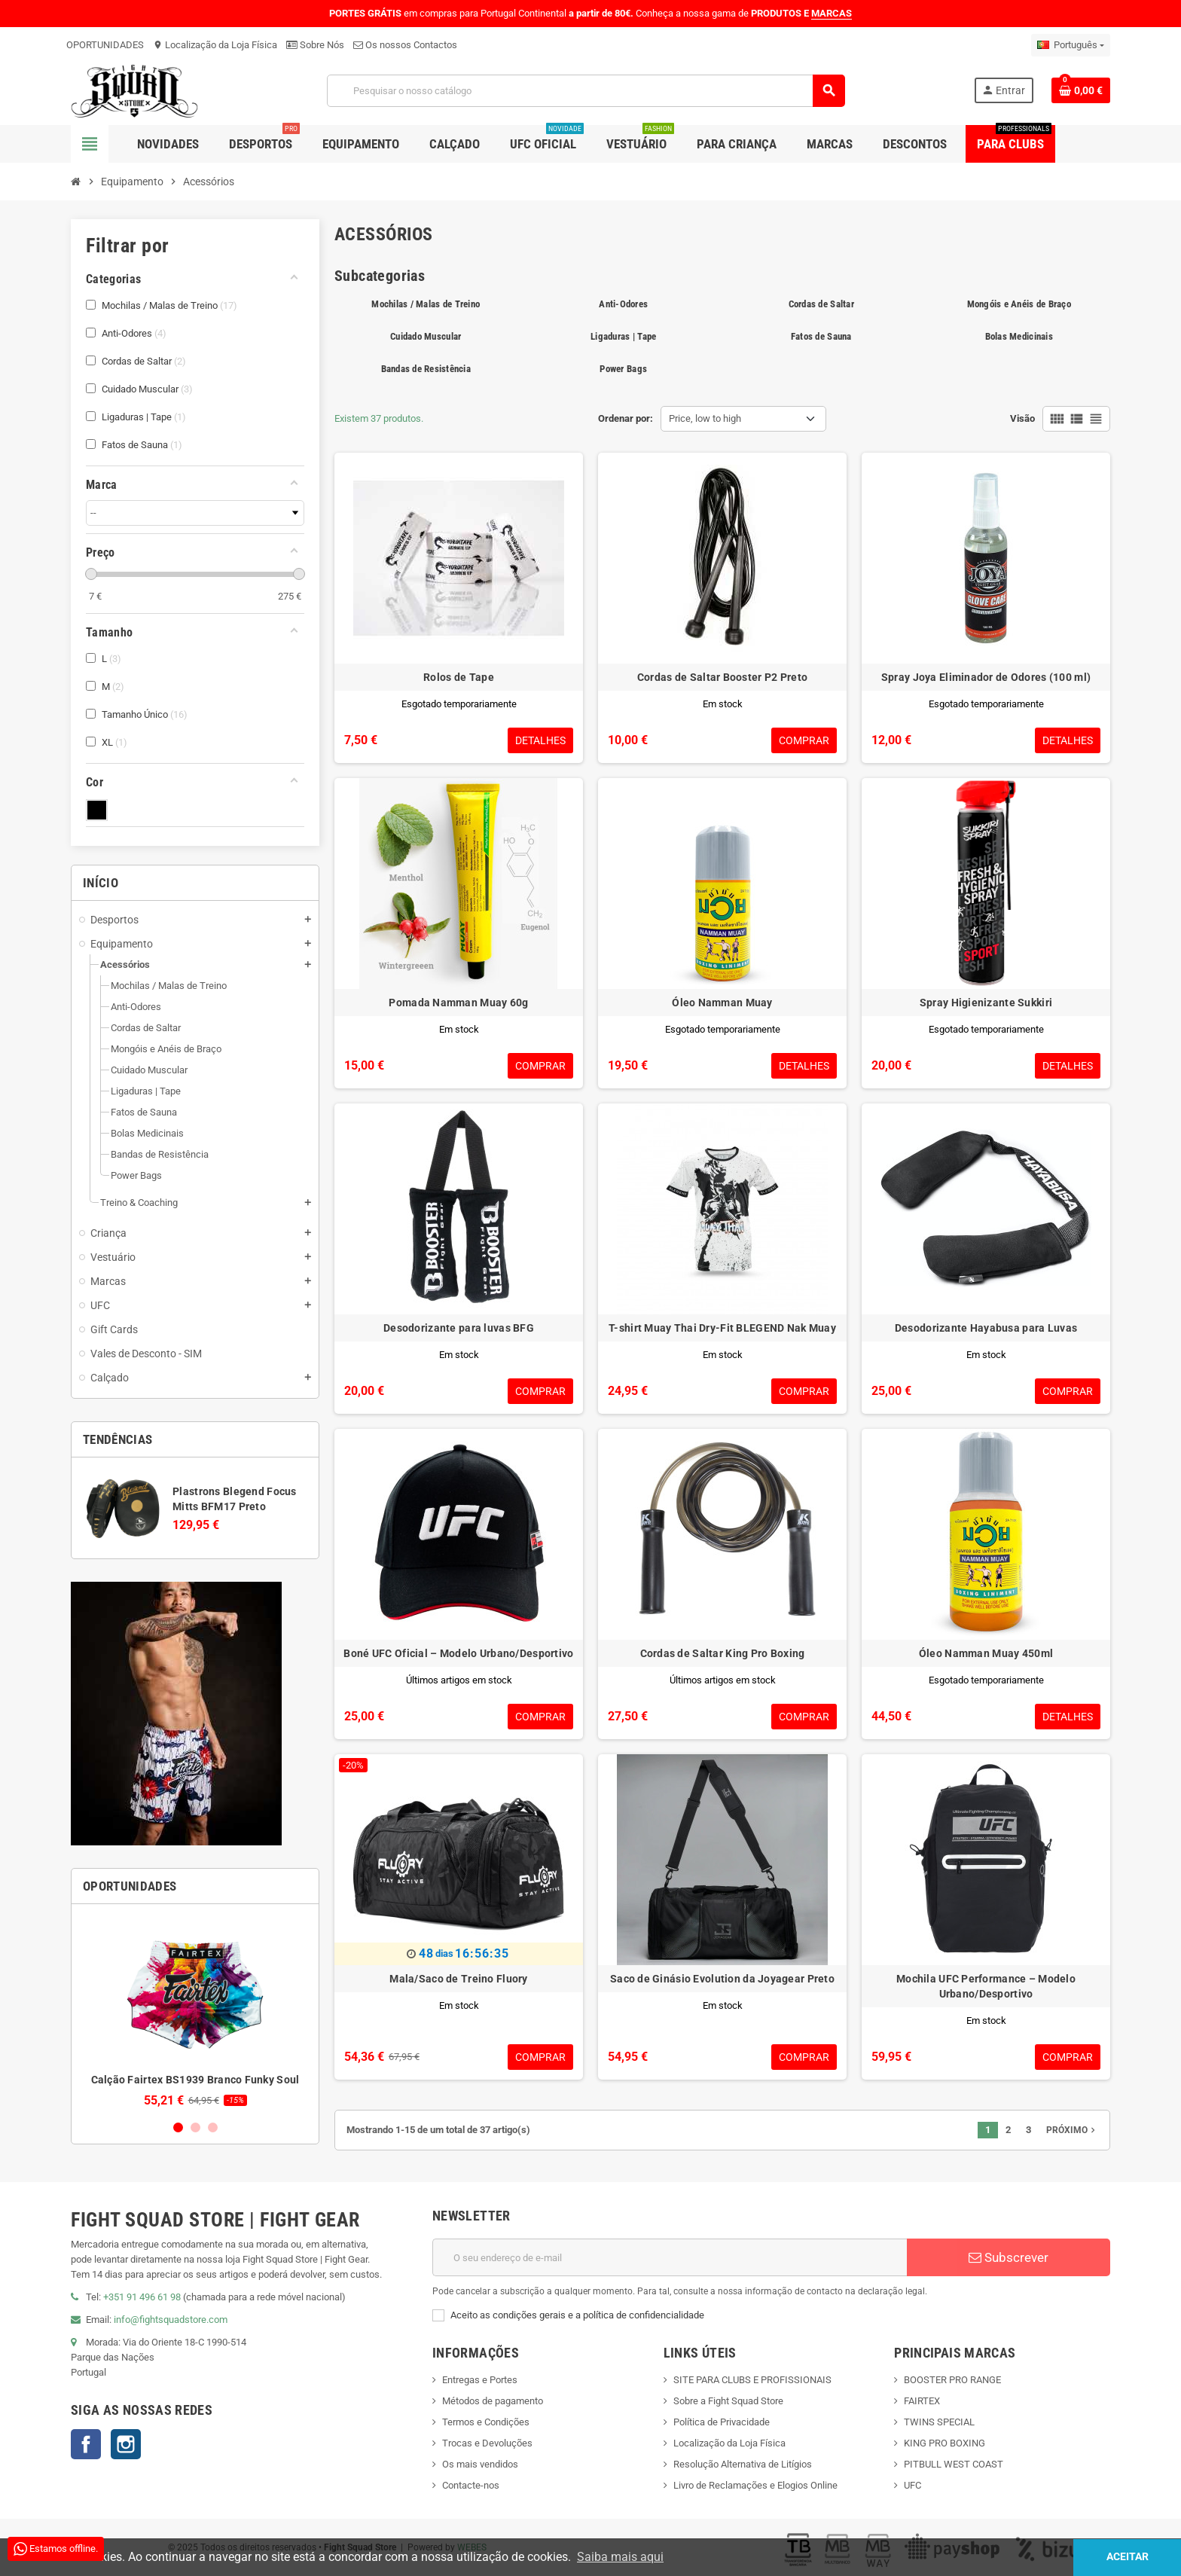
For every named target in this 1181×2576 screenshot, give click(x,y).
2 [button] (195, 2127)
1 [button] (178, 2127)
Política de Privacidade (721, 2422)
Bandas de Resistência (426, 368)
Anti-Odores (623, 304)
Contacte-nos (470, 2485)
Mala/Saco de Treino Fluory (458, 1979)
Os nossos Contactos (405, 44)
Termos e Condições (485, 2422)
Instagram (126, 2444)
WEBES (472, 2547)
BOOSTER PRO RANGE (952, 2379)
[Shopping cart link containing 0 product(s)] (1080, 90)
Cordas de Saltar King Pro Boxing (722, 1653)
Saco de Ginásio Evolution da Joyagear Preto (722, 1979)
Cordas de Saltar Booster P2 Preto (722, 677)
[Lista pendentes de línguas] (1070, 45)
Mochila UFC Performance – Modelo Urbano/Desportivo (986, 1986)
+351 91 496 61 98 (142, 2297)
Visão (1022, 418)
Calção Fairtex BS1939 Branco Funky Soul (195, 2080)
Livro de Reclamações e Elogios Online (755, 2485)
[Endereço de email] (669, 2257)
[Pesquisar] (586, 91)
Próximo (1072, 2130)
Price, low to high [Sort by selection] (705, 418)
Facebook (86, 2444)
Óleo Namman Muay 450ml (986, 1653)
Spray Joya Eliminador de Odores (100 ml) (986, 677)
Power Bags (623, 368)
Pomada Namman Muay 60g (458, 1003)
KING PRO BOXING (944, 2443)
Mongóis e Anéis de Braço (1019, 304)
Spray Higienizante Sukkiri (986, 1003)
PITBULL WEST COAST (953, 2464)
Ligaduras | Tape (623, 336)
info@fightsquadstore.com (170, 2319)
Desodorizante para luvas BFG (458, 1328)
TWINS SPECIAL (939, 2422)
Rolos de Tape (458, 677)
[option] (195, 2011)
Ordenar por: (625, 418)
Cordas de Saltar (821, 304)
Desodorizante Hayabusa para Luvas (986, 1328)
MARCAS (831, 13)
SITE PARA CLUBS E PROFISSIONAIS (752, 2379)
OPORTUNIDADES (105, 44)
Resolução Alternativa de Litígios (742, 2464)
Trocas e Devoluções (487, 2443)
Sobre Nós (315, 44)
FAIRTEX (922, 2401)
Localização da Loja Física (215, 44)
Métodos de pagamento (492, 2401)
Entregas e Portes (479, 2379)
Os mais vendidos (480, 2464)
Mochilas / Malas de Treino (425, 304)
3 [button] (213, 2127)
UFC (912, 2485)
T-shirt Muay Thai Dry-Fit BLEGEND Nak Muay (722, 1328)
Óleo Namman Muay (722, 1003)
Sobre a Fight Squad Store (728, 2401)
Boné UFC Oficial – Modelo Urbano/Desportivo (458, 1653)
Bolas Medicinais (1019, 336)
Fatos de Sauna (821, 336)
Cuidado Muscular (425, 336)
